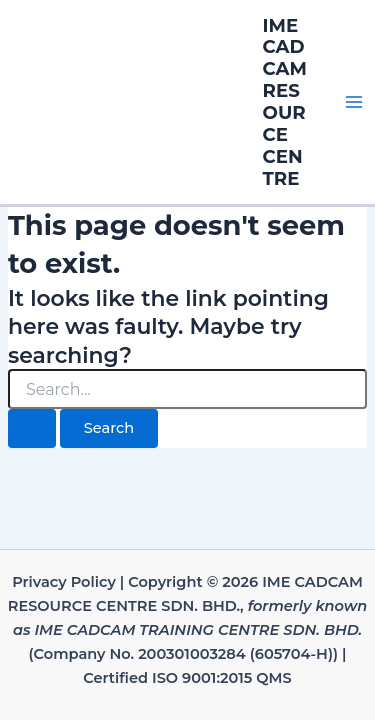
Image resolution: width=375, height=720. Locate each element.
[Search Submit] (32, 428)
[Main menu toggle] (354, 102)
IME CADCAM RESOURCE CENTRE (285, 102)
